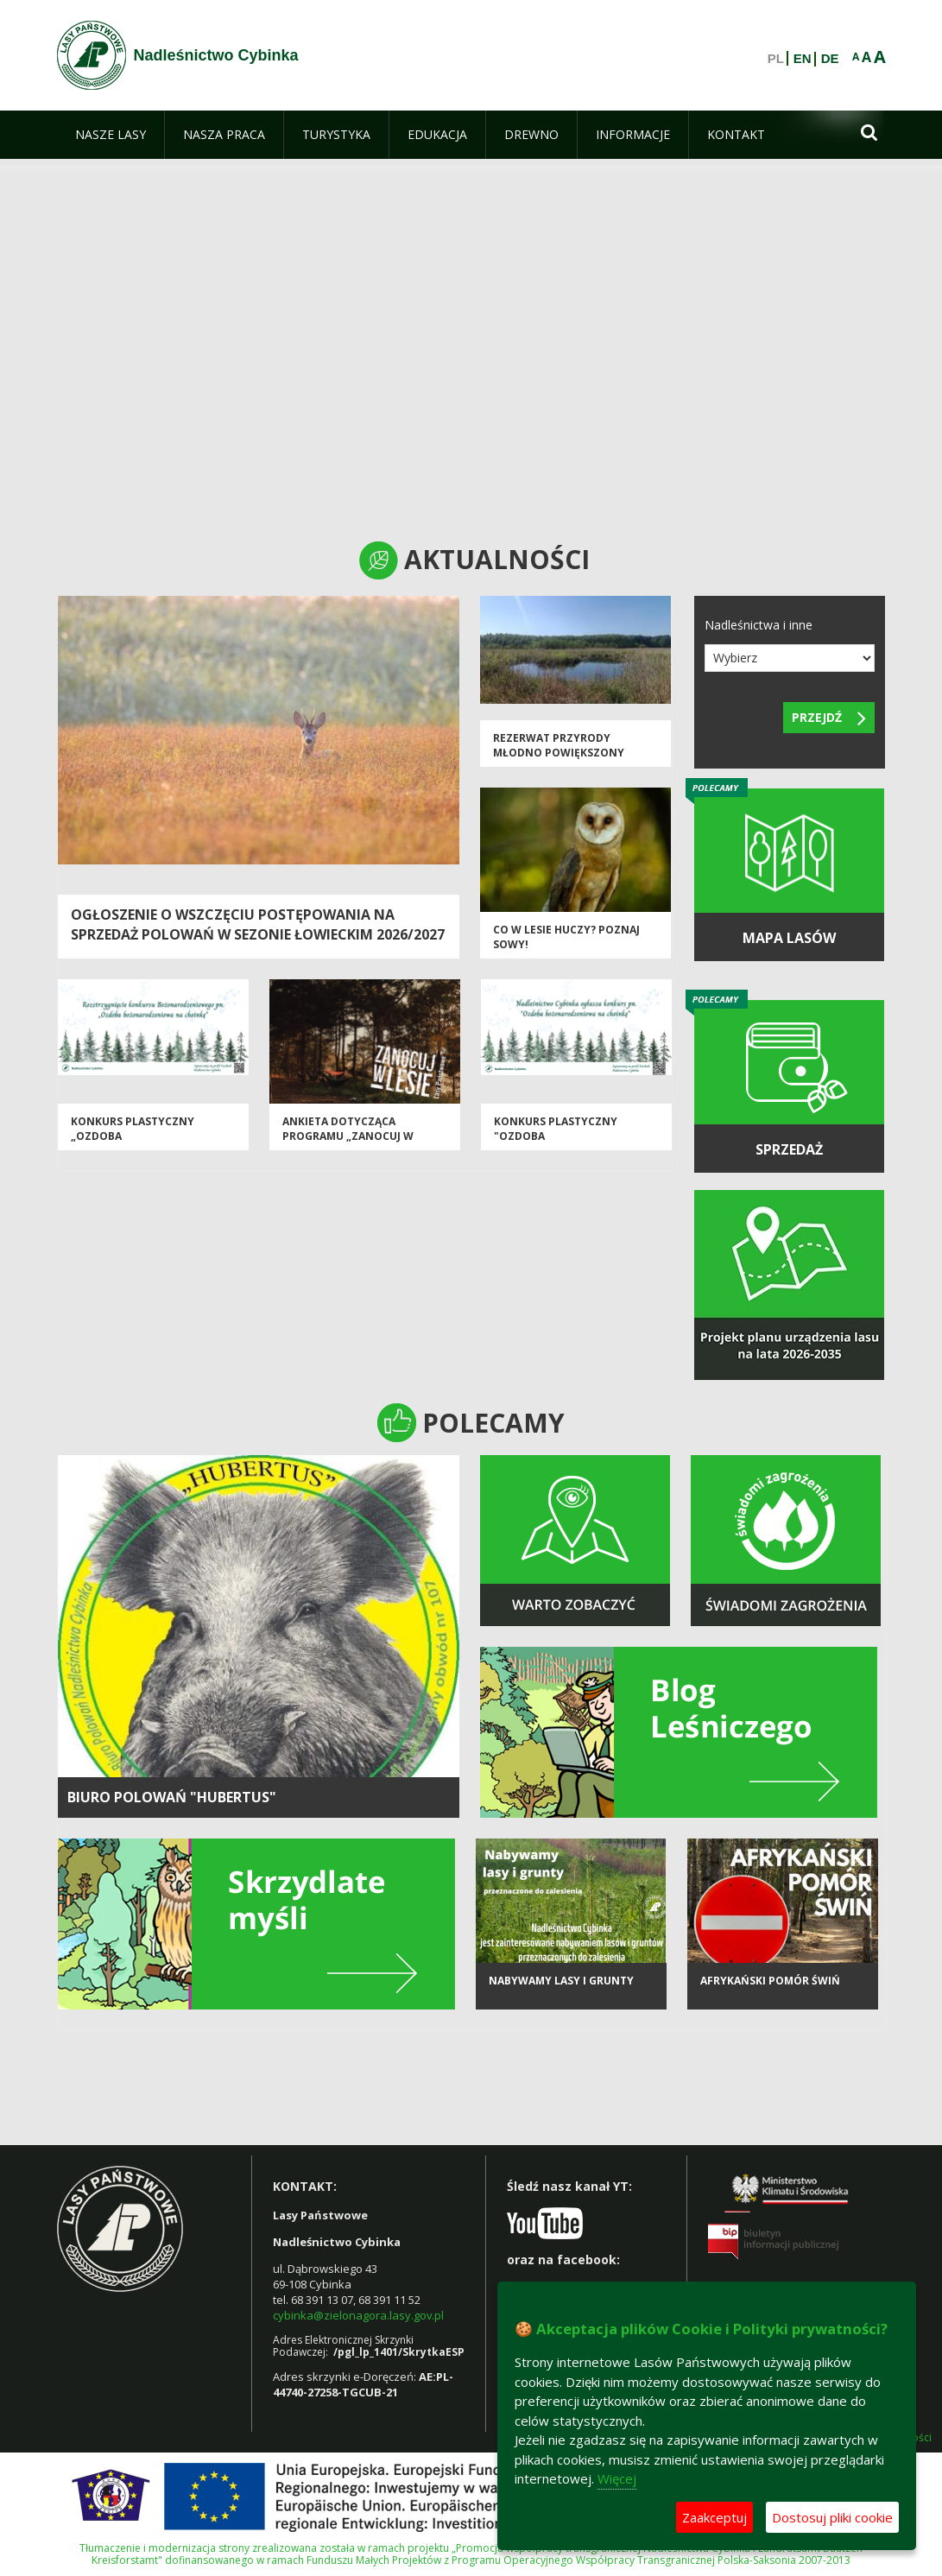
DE (830, 59)
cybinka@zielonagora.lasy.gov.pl (358, 2315)
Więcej (616, 2478)
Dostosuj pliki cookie (832, 2517)
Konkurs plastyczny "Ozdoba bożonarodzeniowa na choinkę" (563, 1144)
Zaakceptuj (714, 2517)
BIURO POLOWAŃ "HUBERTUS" (171, 1797)
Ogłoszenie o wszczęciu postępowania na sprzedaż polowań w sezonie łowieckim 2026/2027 (258, 924)
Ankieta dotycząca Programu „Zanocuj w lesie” (348, 1136)
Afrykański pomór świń (770, 1980)
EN (802, 59)
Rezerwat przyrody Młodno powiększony (558, 745)
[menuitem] (110, 135)
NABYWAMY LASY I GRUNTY (561, 1980)
